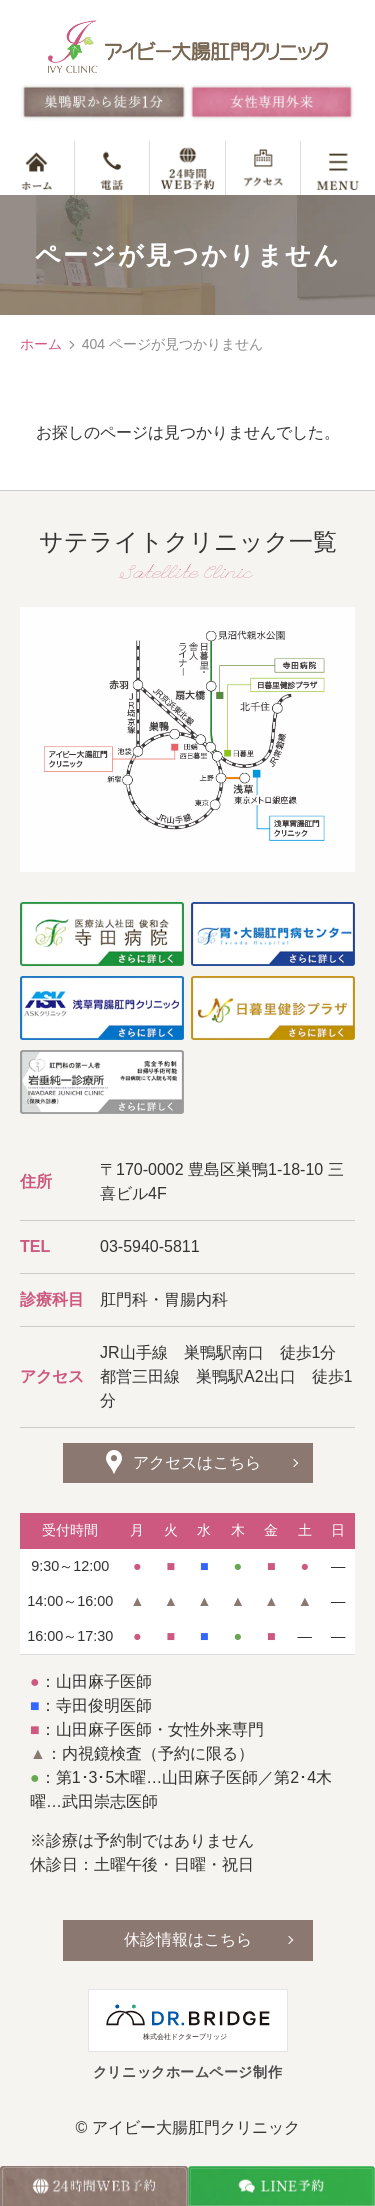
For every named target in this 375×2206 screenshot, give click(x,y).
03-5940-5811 (150, 1246)
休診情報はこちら (188, 1939)
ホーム (41, 344)
